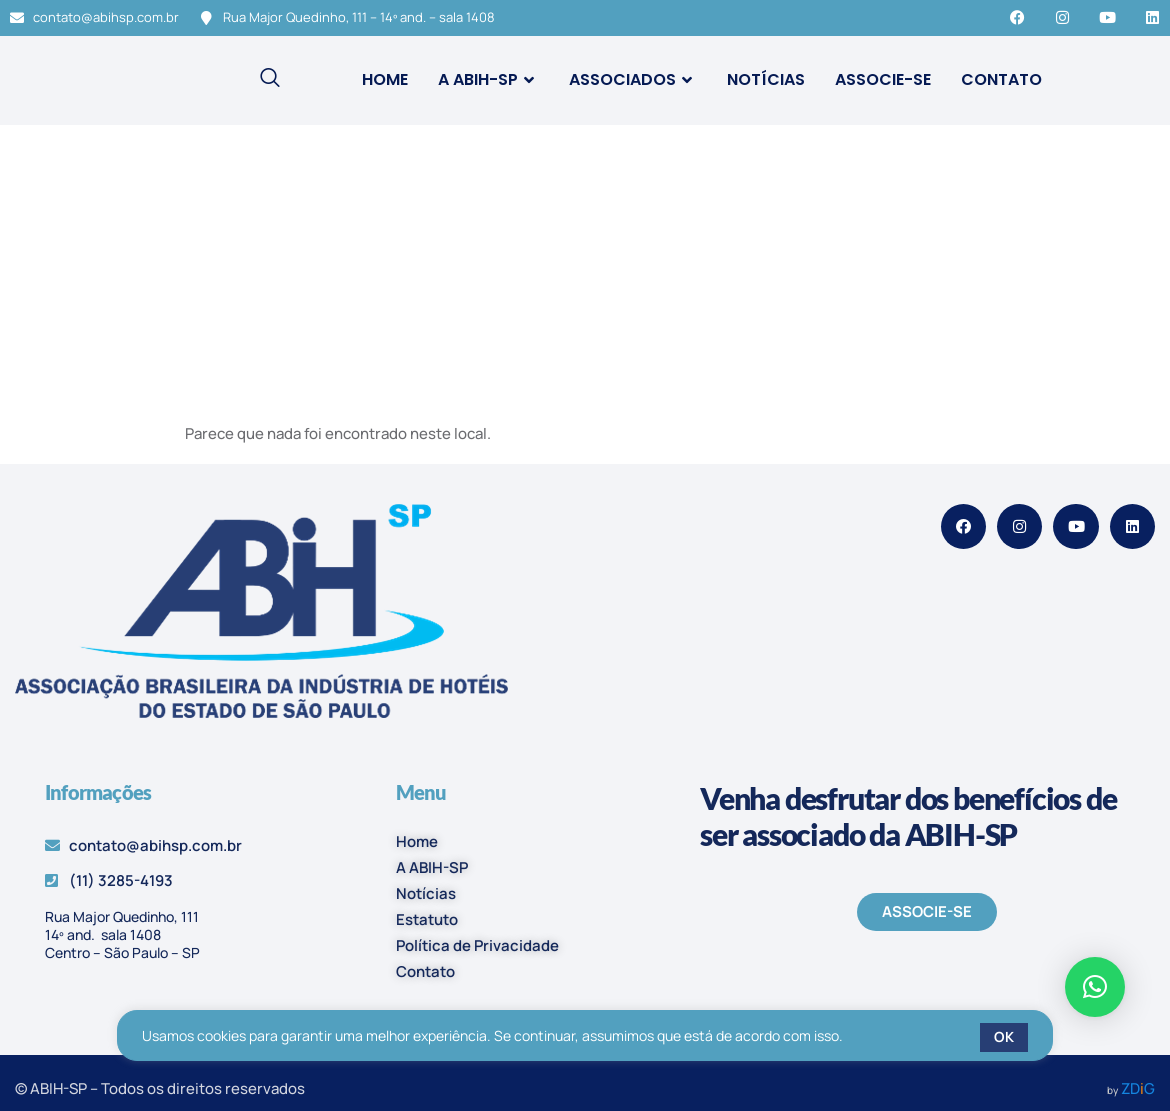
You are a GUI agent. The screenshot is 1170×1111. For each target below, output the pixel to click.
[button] (1095, 987)
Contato (1001, 79)
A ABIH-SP (488, 80)
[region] (585, 1037)
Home (385, 79)
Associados (633, 80)
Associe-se (883, 79)
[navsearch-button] (270, 80)
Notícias (766, 79)
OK (1004, 1036)
